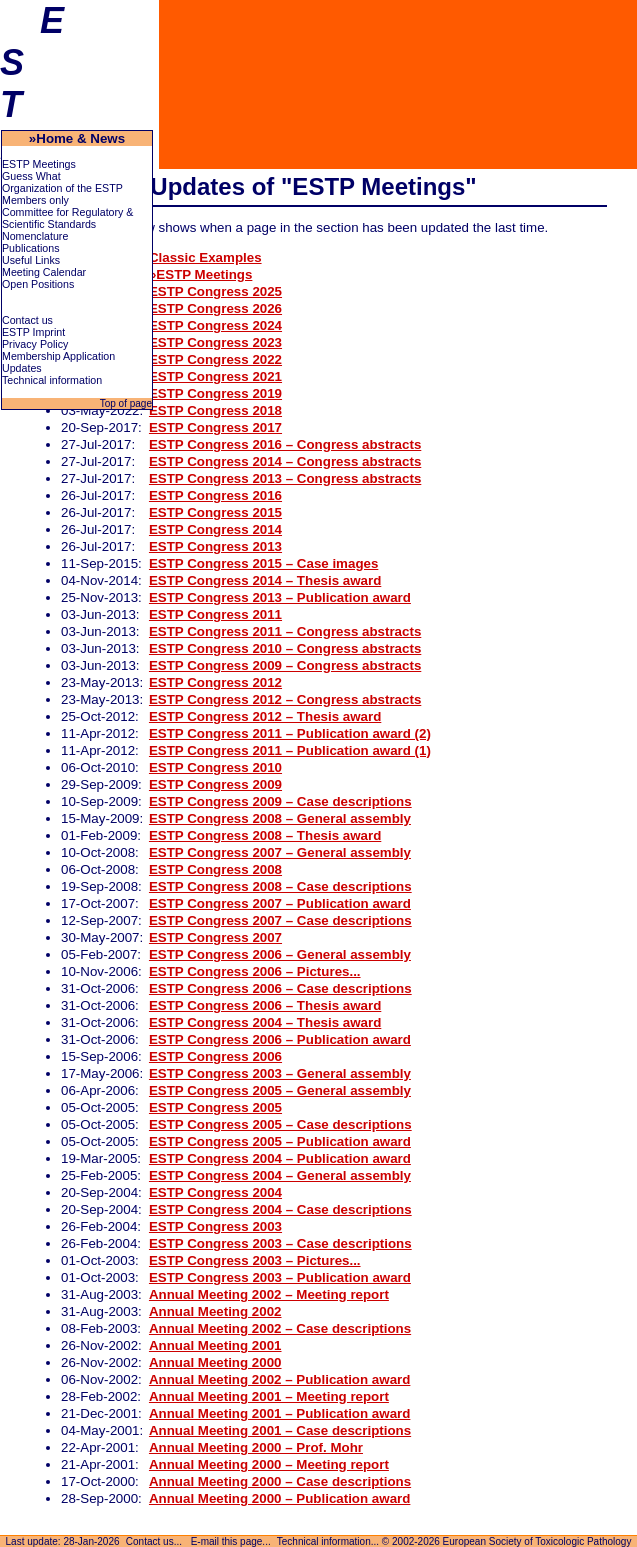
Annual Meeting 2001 (215, 1345)
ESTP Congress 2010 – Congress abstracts (285, 648)
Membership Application (58, 356)
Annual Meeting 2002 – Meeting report (269, 1294)
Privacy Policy (35, 344)
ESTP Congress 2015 (215, 512)
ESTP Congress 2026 (215, 308)
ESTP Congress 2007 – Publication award (280, 903)
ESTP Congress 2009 (215, 784)
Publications (30, 248)
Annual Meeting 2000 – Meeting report (269, 1464)
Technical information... (328, 1541)
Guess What (31, 176)
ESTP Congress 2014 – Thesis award (265, 580)
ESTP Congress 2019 (215, 393)
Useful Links (31, 260)
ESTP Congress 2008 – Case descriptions (280, 886)
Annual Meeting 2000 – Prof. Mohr (256, 1447)
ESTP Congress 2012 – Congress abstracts (285, 699)
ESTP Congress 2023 (215, 342)
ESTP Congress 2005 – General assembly (280, 1090)
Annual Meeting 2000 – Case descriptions (280, 1481)
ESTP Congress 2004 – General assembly (280, 1175)
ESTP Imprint (33, 332)
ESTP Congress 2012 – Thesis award (265, 716)
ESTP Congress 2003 (215, 1226)
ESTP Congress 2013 (215, 546)
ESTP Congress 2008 (215, 869)
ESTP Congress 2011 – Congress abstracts (285, 631)
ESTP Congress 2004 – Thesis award (265, 1022)
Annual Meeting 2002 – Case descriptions (280, 1328)
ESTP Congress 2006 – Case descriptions (280, 988)
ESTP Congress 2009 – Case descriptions (280, 801)
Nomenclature (35, 236)
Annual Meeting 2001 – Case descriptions (280, 1430)
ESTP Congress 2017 (215, 427)
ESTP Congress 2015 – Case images (263, 563)
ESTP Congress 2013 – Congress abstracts (285, 478)
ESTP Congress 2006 (215, 1056)
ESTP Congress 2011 (215, 614)
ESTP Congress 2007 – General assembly (280, 852)
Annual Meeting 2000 (215, 1362)
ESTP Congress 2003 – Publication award (280, 1277)
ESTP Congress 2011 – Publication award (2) (290, 733)
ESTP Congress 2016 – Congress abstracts (285, 444)
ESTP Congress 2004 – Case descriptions (280, 1209)
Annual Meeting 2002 (215, 1311)
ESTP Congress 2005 (215, 1107)
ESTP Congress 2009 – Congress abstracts (285, 665)
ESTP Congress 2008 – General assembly (280, 818)
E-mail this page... (231, 1541)
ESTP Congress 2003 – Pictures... (255, 1260)
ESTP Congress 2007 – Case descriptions (280, 920)
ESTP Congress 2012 (215, 682)
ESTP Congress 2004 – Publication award (280, 1158)
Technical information (52, 380)
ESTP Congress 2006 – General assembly (280, 954)
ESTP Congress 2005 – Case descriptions (280, 1124)
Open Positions (38, 284)
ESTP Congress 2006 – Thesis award (265, 1005)
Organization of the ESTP (62, 188)
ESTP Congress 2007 (215, 937)
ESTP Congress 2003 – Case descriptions (280, 1243)
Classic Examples (205, 257)
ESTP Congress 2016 (215, 495)
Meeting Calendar (44, 272)
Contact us (27, 320)
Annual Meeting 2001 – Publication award (279, 1413)
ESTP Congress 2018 (215, 410)
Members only (35, 200)
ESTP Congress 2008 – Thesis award (265, 835)
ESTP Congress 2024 (215, 325)
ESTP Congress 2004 (215, 1192)
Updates (22, 368)
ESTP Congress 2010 (215, 767)
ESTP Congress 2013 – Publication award (280, 597)
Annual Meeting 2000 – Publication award (279, 1498)
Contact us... (154, 1541)
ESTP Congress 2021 (215, 376)
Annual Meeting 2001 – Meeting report (269, 1396)
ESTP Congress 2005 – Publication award (280, 1141)
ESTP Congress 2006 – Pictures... (255, 971)
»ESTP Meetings (200, 274)
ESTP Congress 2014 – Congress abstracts (285, 461)
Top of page (124, 403)
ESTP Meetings (39, 164)
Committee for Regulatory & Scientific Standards (67, 218)
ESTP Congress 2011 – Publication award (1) (290, 750)
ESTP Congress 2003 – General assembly (280, 1073)
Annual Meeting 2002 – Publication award (279, 1379)
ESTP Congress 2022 (215, 359)
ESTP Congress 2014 (215, 529)
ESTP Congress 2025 (215, 291)
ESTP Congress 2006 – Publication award (280, 1039)
